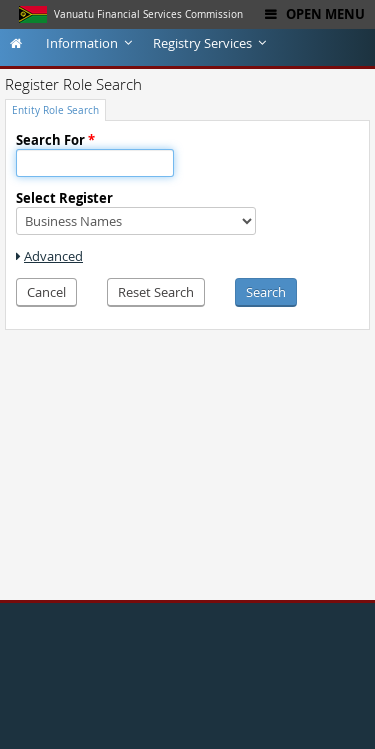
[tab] (55, 110)
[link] (49, 256)
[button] (46, 292)
